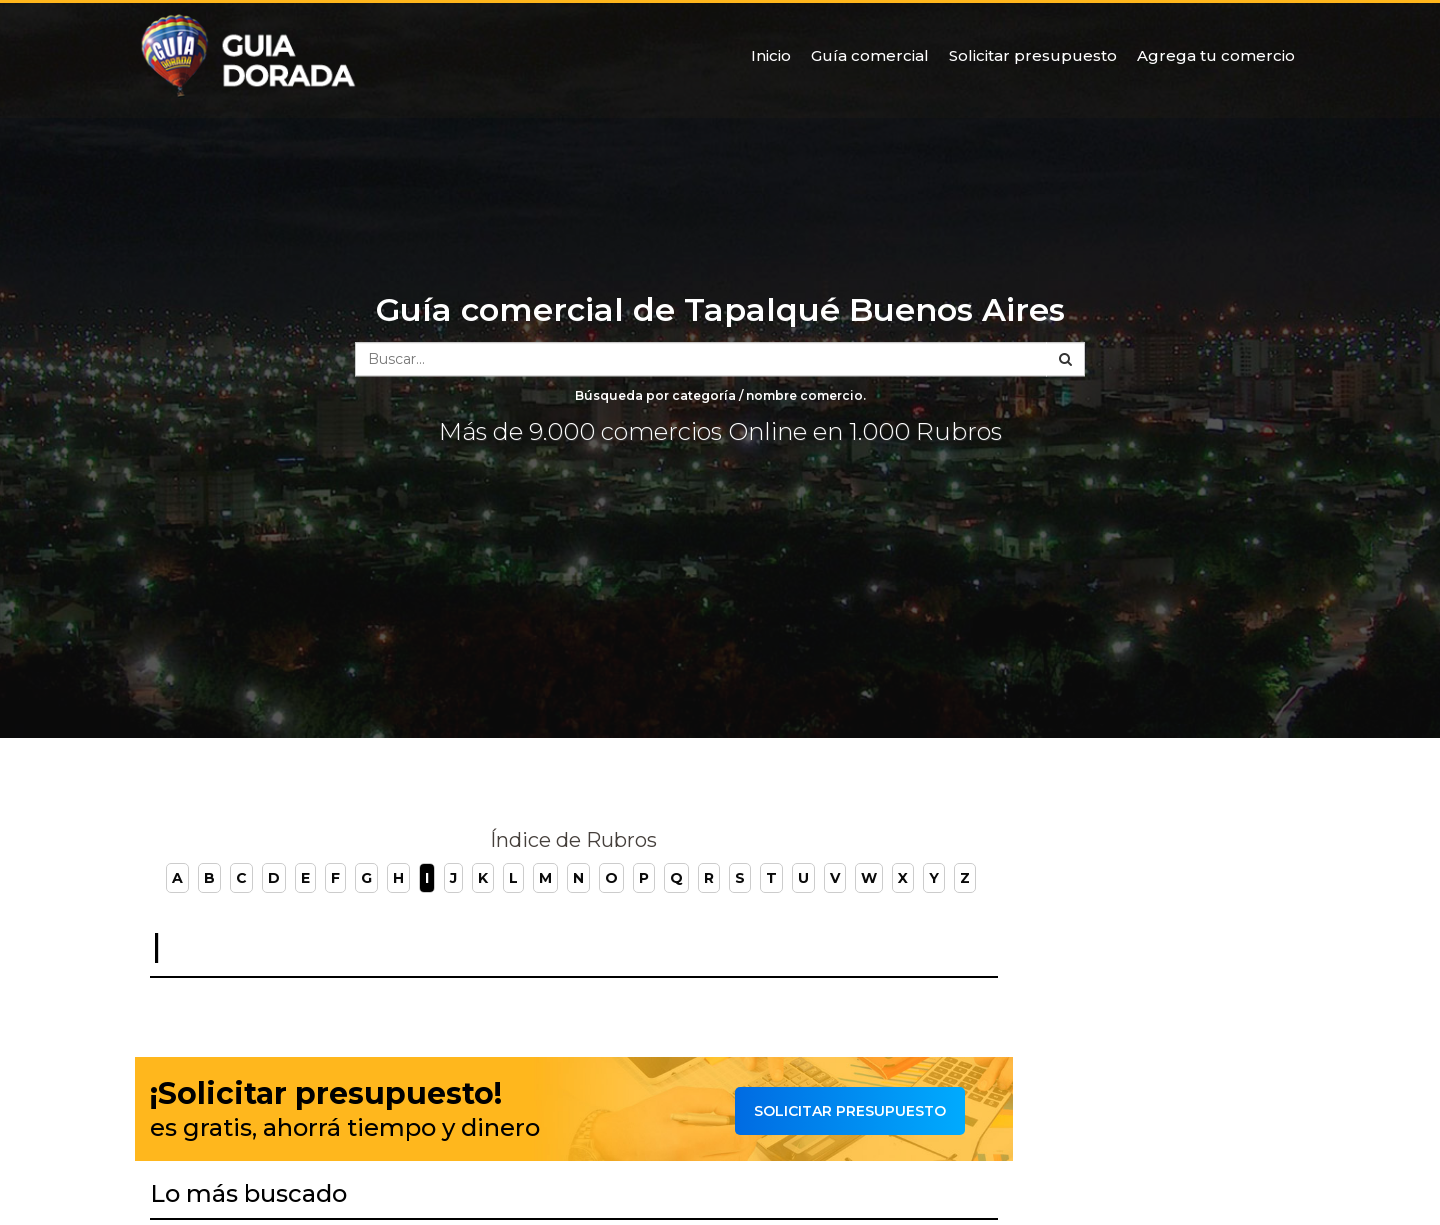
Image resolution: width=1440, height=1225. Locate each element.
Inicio (771, 55)
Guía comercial (870, 55)
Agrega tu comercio (1216, 55)
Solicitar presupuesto (1033, 55)
